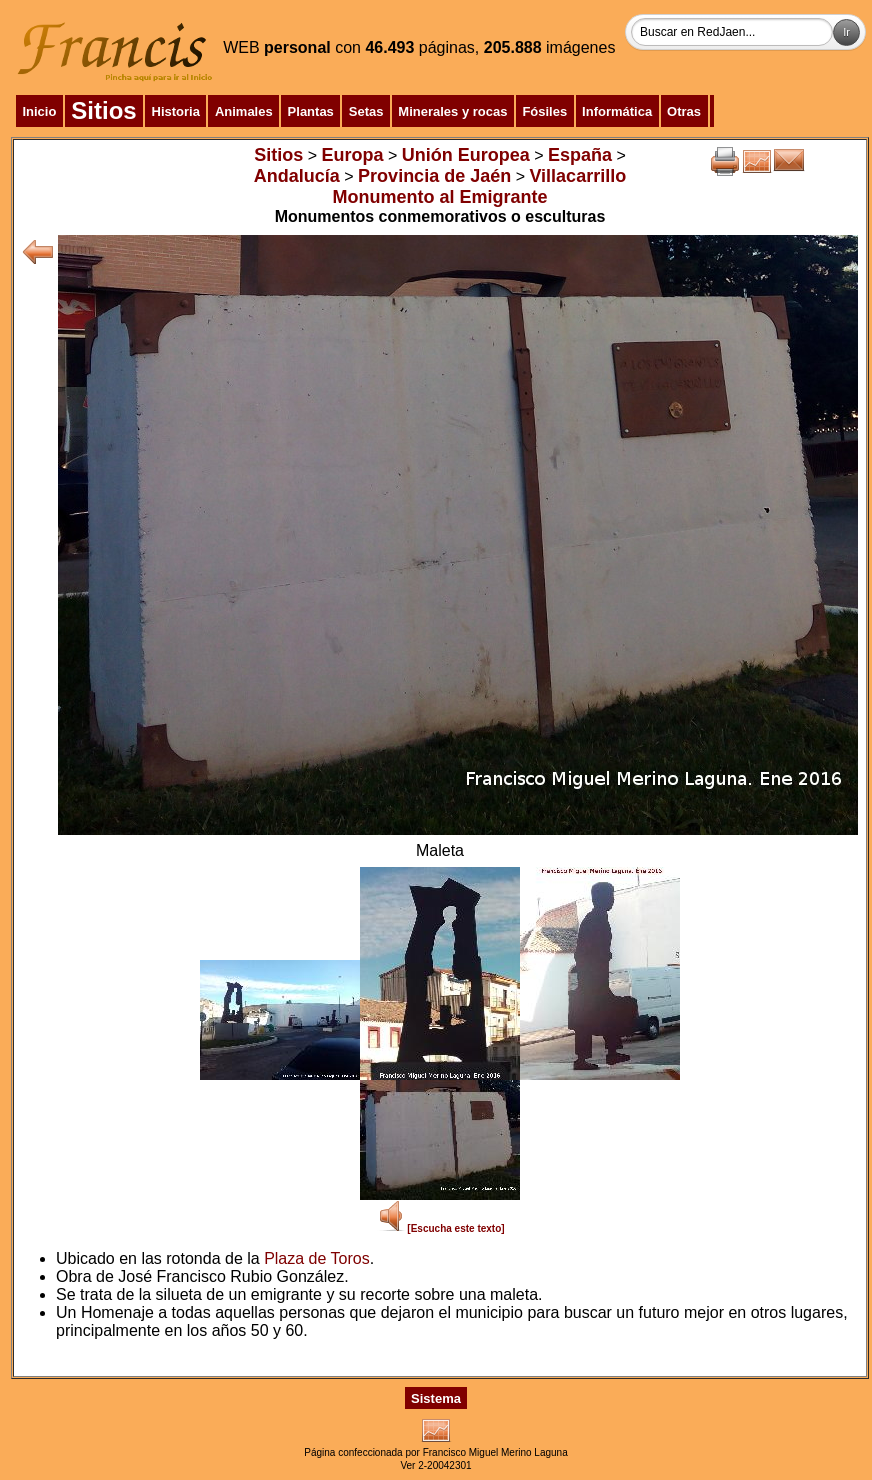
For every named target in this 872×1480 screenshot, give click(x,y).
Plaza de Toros (317, 1258)
